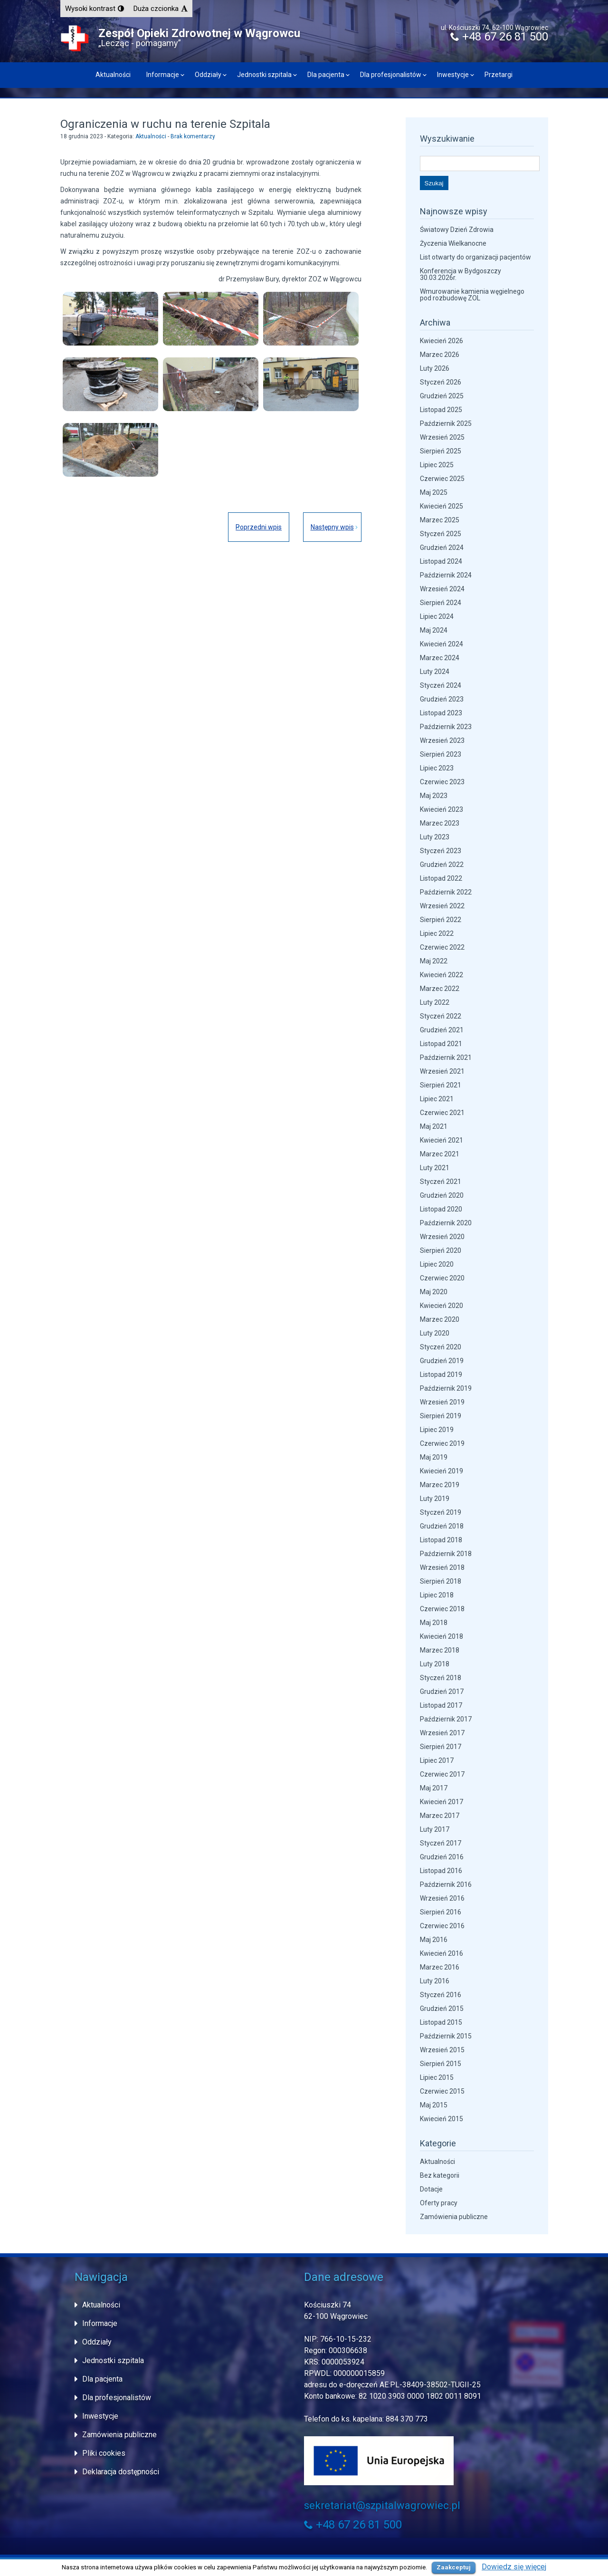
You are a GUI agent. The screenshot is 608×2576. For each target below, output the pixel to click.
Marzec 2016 (439, 1967)
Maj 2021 (433, 1126)
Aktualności (113, 74)
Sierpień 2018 (440, 1581)
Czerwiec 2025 (442, 478)
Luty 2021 (434, 1168)
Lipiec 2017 (437, 1760)
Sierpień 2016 (440, 1912)
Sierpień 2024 (440, 602)
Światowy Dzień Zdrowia (457, 229)
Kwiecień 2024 (441, 644)
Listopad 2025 (441, 409)
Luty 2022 (434, 1002)
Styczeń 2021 (440, 1181)
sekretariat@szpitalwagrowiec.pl (382, 2505)
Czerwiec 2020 (442, 1278)
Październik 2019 (446, 1388)
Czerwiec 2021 (442, 1112)
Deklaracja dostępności (120, 2471)
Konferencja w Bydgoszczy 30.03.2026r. (460, 274)
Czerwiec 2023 (442, 782)
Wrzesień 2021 (442, 1071)
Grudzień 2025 (442, 396)
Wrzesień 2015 (442, 2050)
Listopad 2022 (441, 878)
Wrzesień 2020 (442, 1236)
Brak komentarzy (193, 136)
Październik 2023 (446, 727)
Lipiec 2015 (437, 2077)
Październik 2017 (446, 1719)
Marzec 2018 (439, 1650)
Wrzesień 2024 (442, 589)
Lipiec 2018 (437, 1595)
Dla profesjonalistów (390, 74)
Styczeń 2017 (440, 1843)
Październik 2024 (446, 575)
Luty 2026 (434, 368)
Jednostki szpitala (264, 74)
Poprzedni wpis (258, 527)
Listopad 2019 (441, 1374)
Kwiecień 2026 (441, 341)
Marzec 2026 (439, 354)
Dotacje (431, 2189)
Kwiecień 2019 (441, 1471)
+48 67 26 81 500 (499, 36)
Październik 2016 (446, 1884)
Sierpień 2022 (440, 919)
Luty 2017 (434, 1829)
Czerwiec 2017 (442, 1774)
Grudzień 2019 (442, 1361)
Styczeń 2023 (440, 851)
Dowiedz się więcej (514, 2566)
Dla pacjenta (325, 74)
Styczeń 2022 (440, 1016)
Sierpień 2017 (440, 1746)
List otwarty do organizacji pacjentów (475, 257)
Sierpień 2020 (440, 1250)
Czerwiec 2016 (442, 1926)
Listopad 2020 (441, 1209)
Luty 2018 (434, 1664)
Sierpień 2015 (440, 2063)
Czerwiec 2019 (442, 1443)
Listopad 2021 (441, 1044)
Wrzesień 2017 (442, 1733)
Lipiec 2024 (437, 616)
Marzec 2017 (439, 1815)
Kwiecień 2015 (441, 2119)
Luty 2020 (434, 1333)
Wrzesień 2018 (442, 1567)
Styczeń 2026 (440, 382)
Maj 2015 (433, 2105)
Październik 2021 (446, 1057)
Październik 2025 (446, 423)
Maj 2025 (433, 492)
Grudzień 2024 (442, 547)
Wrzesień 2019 (442, 1402)
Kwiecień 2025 (441, 506)
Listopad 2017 (441, 1705)
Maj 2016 (433, 1939)
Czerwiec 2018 (442, 1609)
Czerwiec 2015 (442, 2091)
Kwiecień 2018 (441, 1636)
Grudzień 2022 (442, 864)
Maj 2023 (433, 795)
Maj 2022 (433, 961)
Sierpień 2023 (440, 754)
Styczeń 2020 (440, 1347)
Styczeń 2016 (440, 1995)
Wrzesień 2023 (442, 740)
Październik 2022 (446, 892)
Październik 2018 (446, 1553)
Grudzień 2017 (442, 1691)
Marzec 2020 (439, 1319)
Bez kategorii (439, 2175)
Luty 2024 (434, 671)
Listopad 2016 (441, 1870)
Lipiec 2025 (437, 465)
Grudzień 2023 (442, 699)
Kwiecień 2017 (441, 1802)
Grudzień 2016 (442, 1857)
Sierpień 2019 (440, 1416)
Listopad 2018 (441, 1540)
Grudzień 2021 (442, 1030)
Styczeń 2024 (440, 685)
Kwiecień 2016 (441, 1953)
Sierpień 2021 (440, 1085)
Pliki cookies (103, 2453)
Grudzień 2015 (442, 2008)
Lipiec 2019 (437, 1429)
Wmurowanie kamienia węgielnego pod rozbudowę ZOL (472, 295)
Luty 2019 (434, 1498)
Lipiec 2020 (437, 1264)
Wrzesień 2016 (442, 1898)
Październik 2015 (446, 2036)
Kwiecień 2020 (441, 1305)
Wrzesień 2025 (442, 437)
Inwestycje (453, 74)
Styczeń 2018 (440, 1678)
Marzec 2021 (439, 1154)
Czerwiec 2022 (442, 947)
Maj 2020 (433, 1292)
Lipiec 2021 (437, 1099)
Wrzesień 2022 (442, 906)
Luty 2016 (434, 1981)
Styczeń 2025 (440, 534)
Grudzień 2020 (442, 1195)
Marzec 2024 (439, 658)
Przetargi (498, 74)
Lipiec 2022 (437, 933)
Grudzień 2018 (442, 1526)
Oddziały (208, 74)
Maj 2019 (433, 1457)
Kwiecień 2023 (441, 809)
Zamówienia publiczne (454, 2216)
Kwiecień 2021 (441, 1140)
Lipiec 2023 (437, 768)
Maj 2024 (433, 630)
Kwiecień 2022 (441, 975)
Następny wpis (332, 527)
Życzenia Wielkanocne (453, 243)
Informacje (162, 74)
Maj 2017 (433, 1788)
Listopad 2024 (441, 561)
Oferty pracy (438, 2203)
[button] (94, 8)
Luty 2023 (434, 837)
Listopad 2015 (441, 2022)
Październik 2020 (446, 1223)
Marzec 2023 (439, 823)
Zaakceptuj (454, 2567)
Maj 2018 (433, 1622)
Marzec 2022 (439, 988)
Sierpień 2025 (440, 451)
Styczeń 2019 (440, 1512)
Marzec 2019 (439, 1485)
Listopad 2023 (441, 713)
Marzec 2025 (439, 520)
